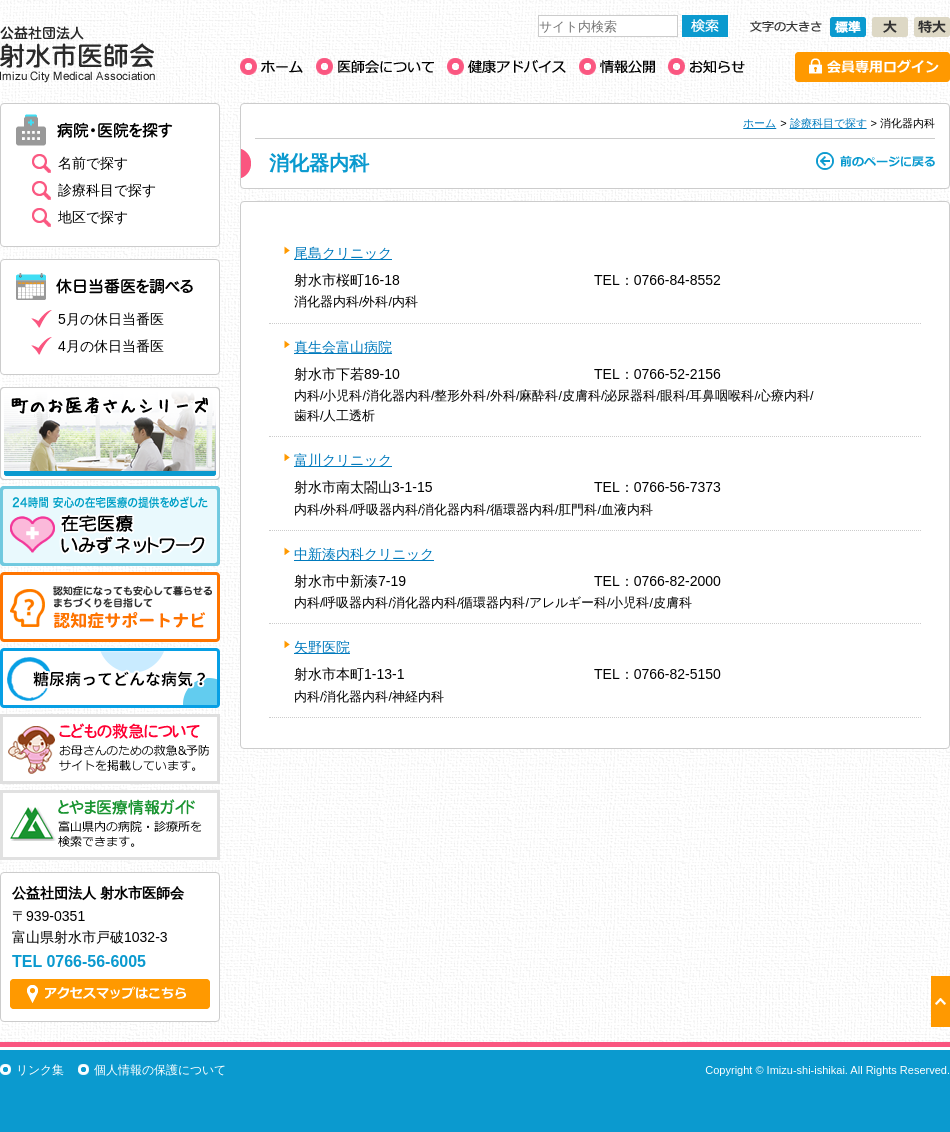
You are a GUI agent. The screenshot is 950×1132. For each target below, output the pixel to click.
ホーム (759, 123)
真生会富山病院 (343, 347)
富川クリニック (343, 460)
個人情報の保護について (160, 1070)
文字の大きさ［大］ (890, 27)
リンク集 (40, 1070)
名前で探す (93, 163)
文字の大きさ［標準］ (848, 27)
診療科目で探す (828, 123)
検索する (705, 26)
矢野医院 (322, 647)
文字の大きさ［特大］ (932, 27)
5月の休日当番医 (111, 319)
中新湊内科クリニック (364, 554)
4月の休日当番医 (111, 346)
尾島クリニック (343, 253)
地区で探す (93, 217)
